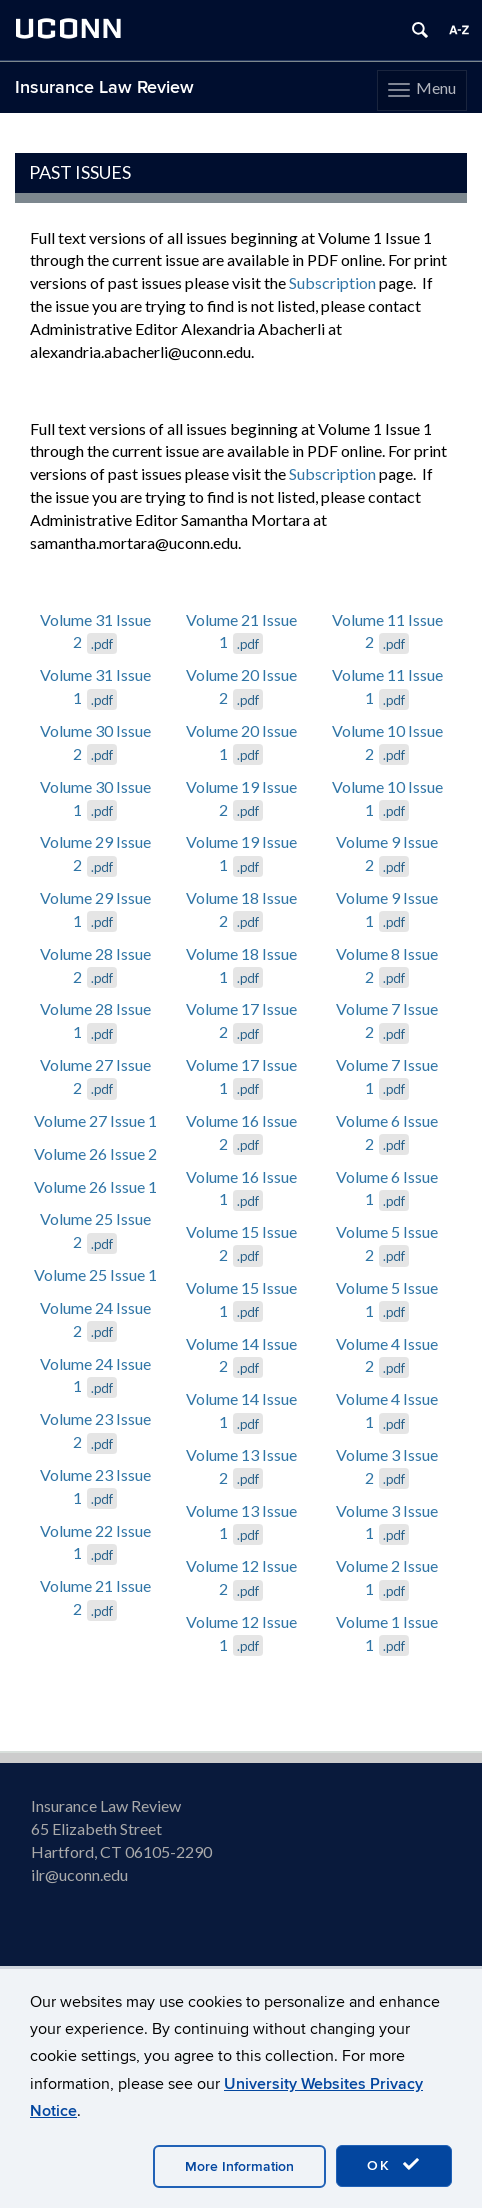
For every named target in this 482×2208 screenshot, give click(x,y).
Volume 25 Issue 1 (95, 1274)
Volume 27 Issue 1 (95, 1120)
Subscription (332, 282)
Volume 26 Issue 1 (95, 1186)
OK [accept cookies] (394, 2165)
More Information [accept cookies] (239, 2166)
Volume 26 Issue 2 (95, 1153)
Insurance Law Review (104, 87)
